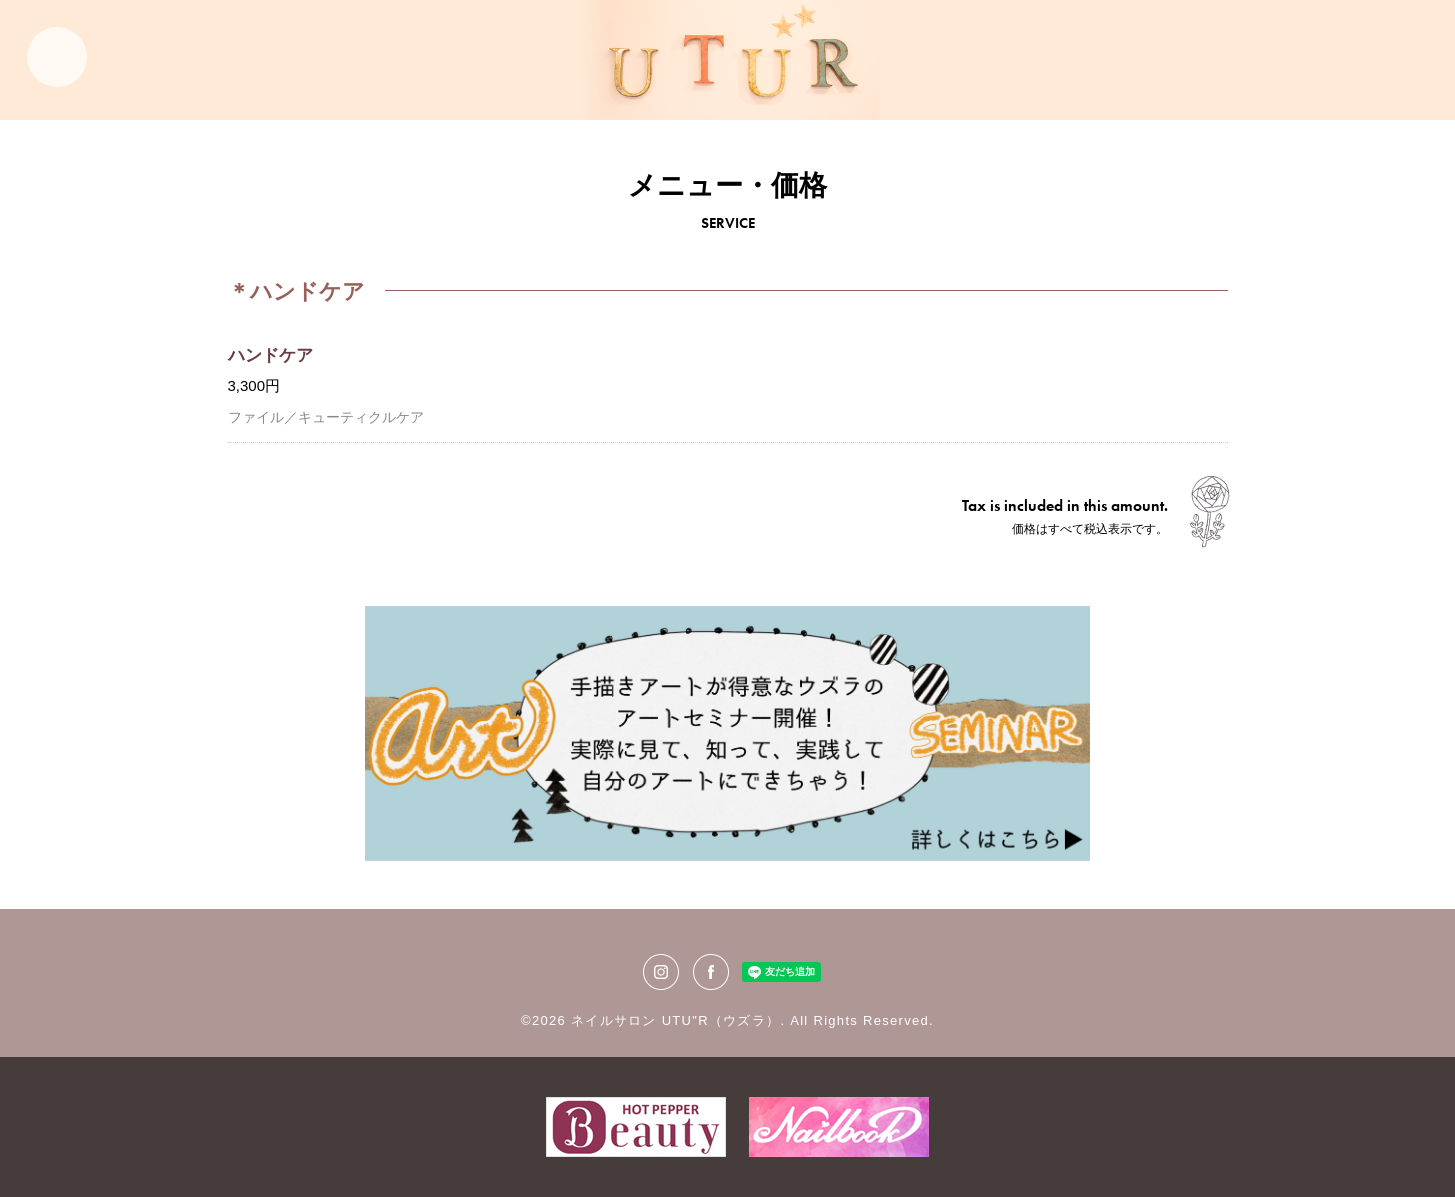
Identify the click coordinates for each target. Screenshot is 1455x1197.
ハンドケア (270, 355)
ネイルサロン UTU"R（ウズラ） (675, 1020)
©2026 (546, 1020)
